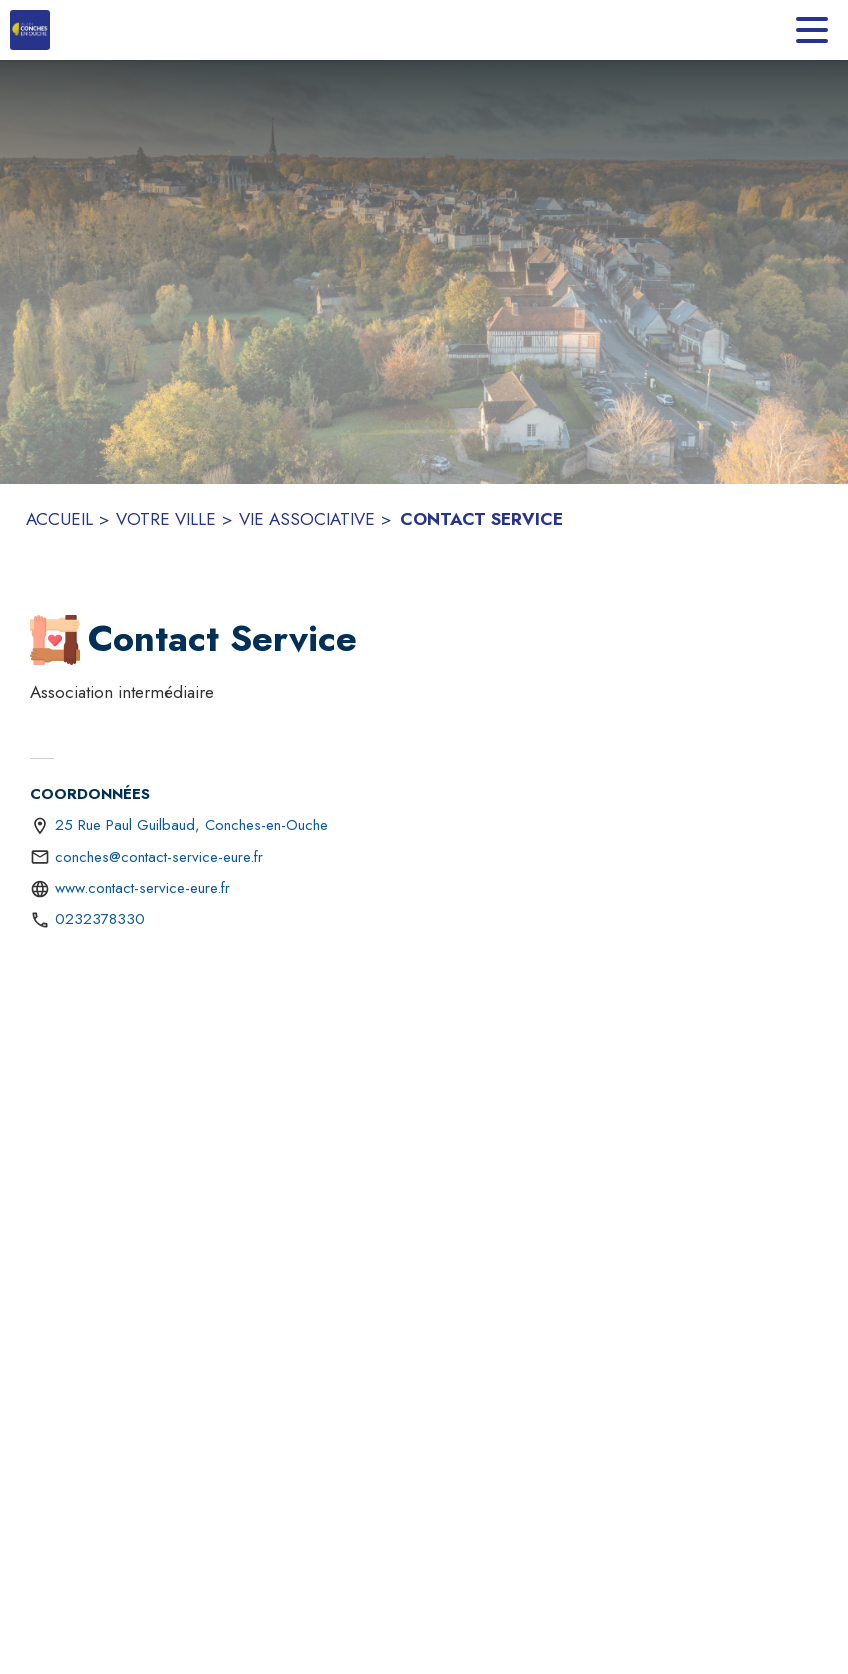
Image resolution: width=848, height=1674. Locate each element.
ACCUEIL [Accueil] (59, 519)
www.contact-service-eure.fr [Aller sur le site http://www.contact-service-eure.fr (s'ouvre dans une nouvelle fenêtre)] (142, 888)
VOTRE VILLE (166, 519)
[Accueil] (30, 30)
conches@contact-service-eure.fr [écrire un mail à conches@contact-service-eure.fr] (159, 857)
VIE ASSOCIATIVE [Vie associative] (307, 519)
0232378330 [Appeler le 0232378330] (100, 919)
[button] (55, 640)
